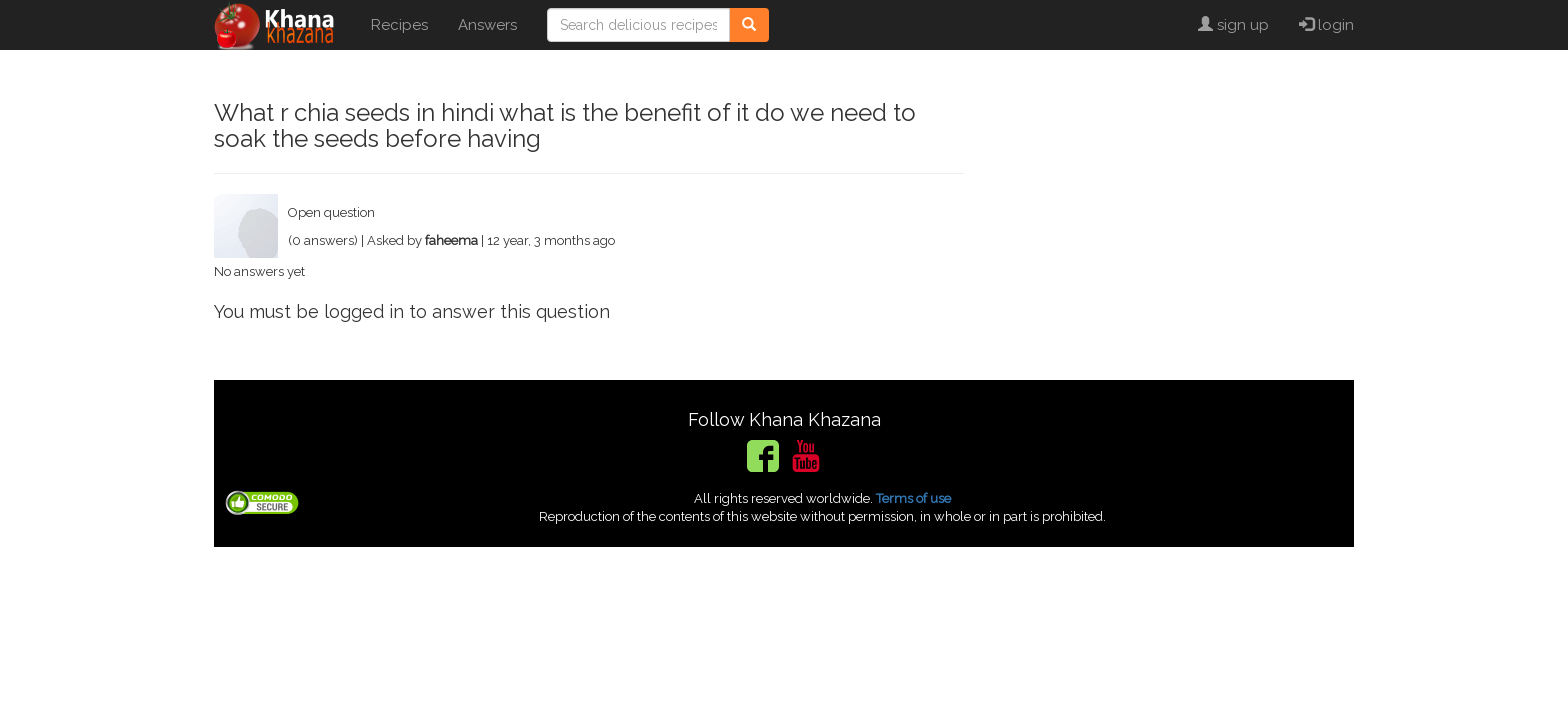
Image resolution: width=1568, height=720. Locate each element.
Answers (487, 25)
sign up (1233, 25)
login (1326, 25)
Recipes (399, 25)
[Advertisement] (1174, 220)
